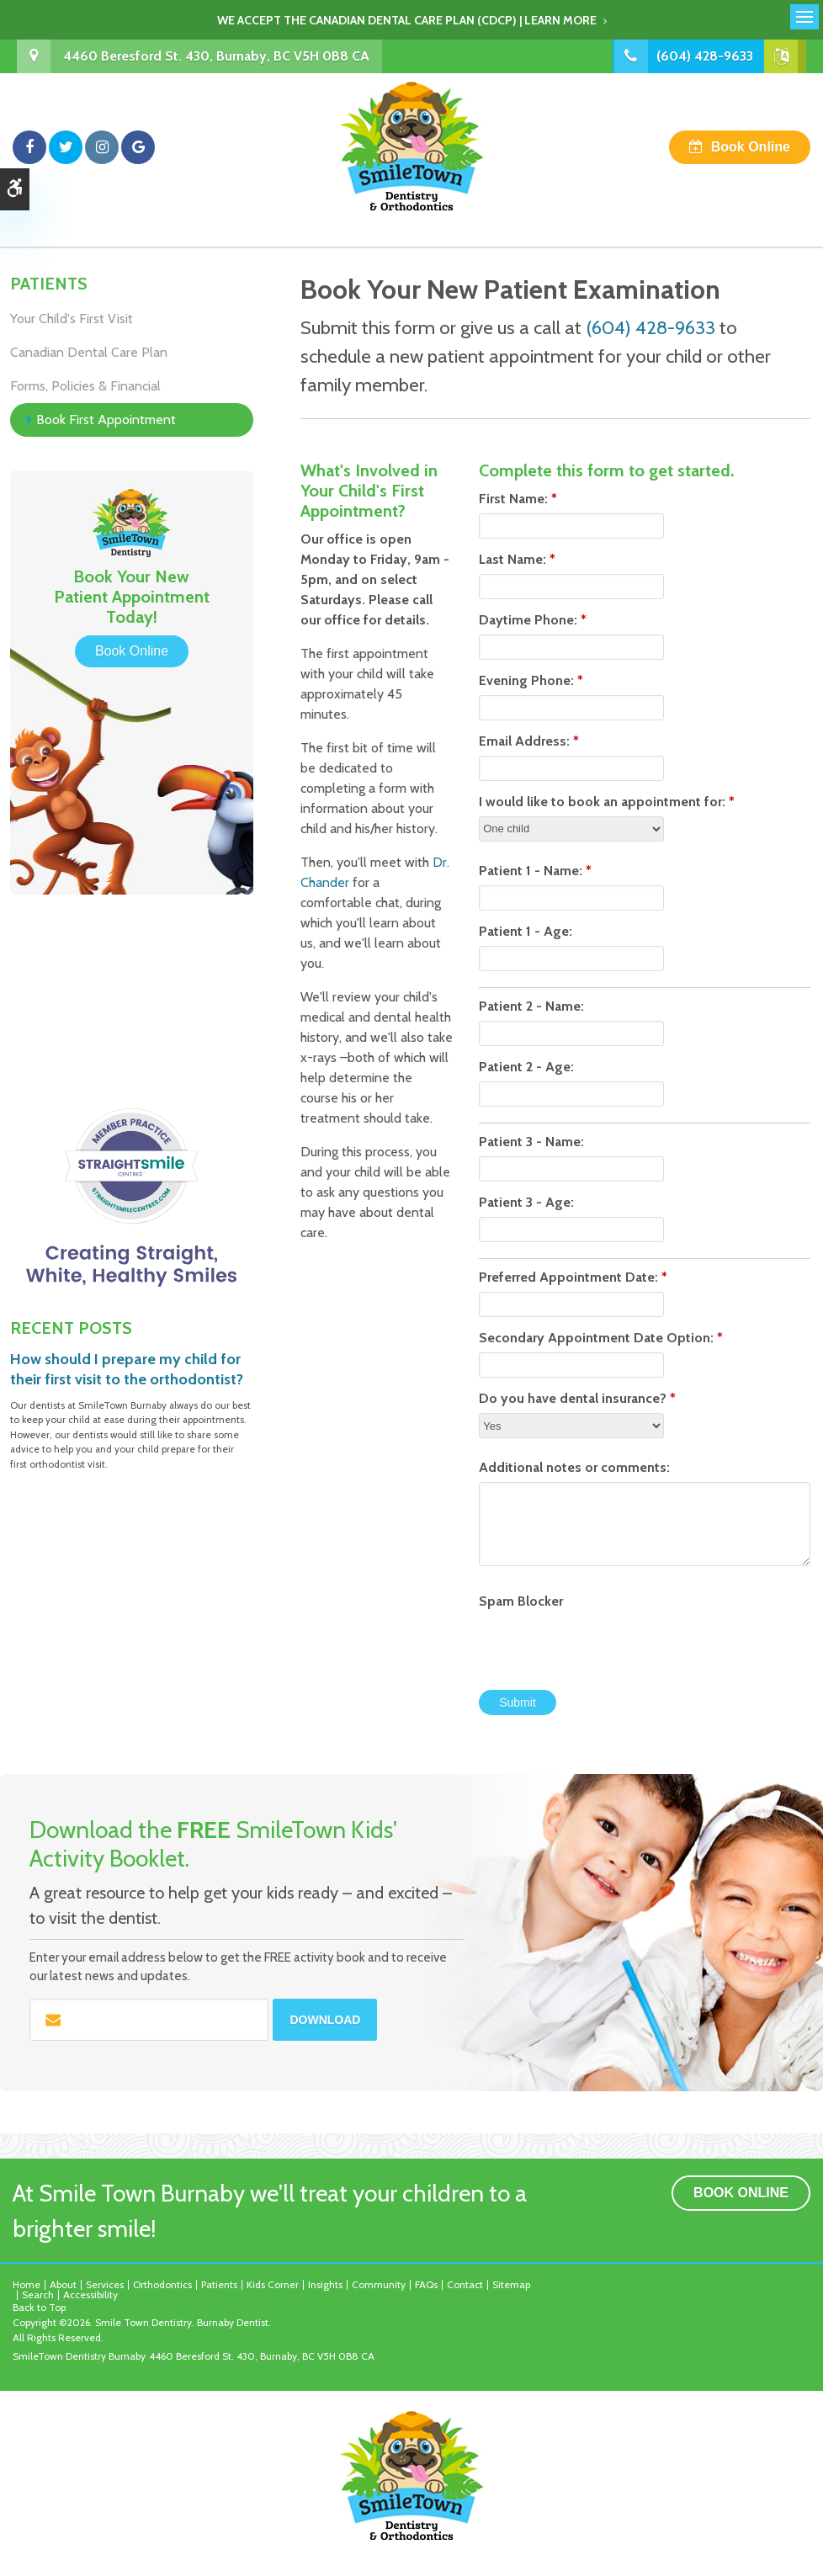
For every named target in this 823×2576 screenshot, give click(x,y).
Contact (465, 2284)
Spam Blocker (521, 1601)
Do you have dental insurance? (577, 1398)
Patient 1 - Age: (525, 931)
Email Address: (529, 741)
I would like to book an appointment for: (607, 802)
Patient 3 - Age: (526, 1202)
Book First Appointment (106, 420)
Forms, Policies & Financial (85, 386)
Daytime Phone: (533, 620)
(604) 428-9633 (703, 56)
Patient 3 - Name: (531, 1142)
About (63, 2284)
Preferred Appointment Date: (573, 1277)
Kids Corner (273, 2284)
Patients (219, 2284)
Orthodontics (162, 2284)
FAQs (426, 2284)
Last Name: (517, 559)
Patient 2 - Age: (526, 1067)
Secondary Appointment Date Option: (601, 1338)
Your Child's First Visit (71, 319)
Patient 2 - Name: (531, 1006)
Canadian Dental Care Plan (88, 352)
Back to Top (39, 2307)
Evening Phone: (531, 680)
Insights (325, 2284)
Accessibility (90, 2294)
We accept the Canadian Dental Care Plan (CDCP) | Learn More (407, 20)
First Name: (518, 499)
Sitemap (511, 2284)
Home (26, 2284)
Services (105, 2284)
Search (38, 2294)
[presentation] (577, 1641)
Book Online (750, 147)
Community (379, 2284)
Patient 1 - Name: (535, 871)
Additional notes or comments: (574, 1467)
